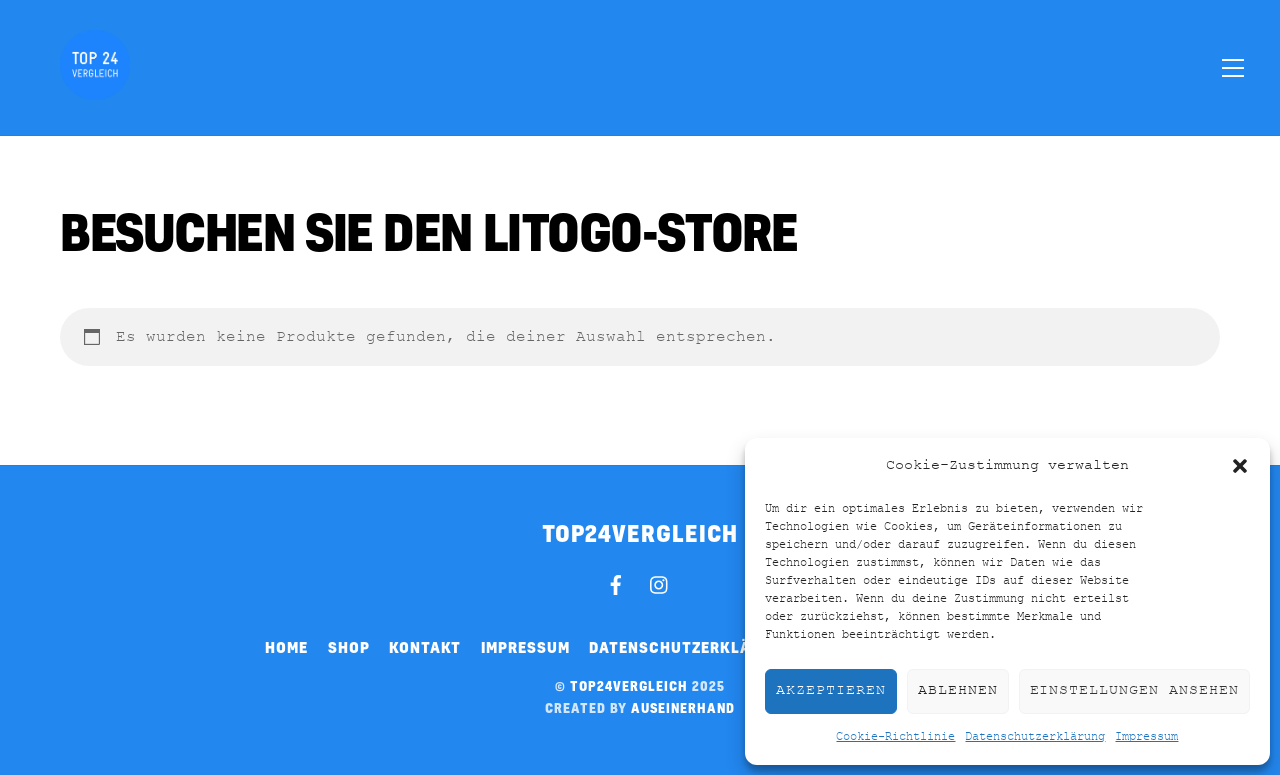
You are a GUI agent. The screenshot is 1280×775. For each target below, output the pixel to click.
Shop (349, 647)
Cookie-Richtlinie (895, 737)
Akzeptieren (831, 690)
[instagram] (660, 582)
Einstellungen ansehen (1134, 690)
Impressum (1146, 737)
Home (286, 647)
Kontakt (425, 647)
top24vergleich (629, 686)
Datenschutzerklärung (1035, 737)
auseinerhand (683, 708)
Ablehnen (958, 690)
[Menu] (1233, 67)
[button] (1240, 466)
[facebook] (616, 582)
